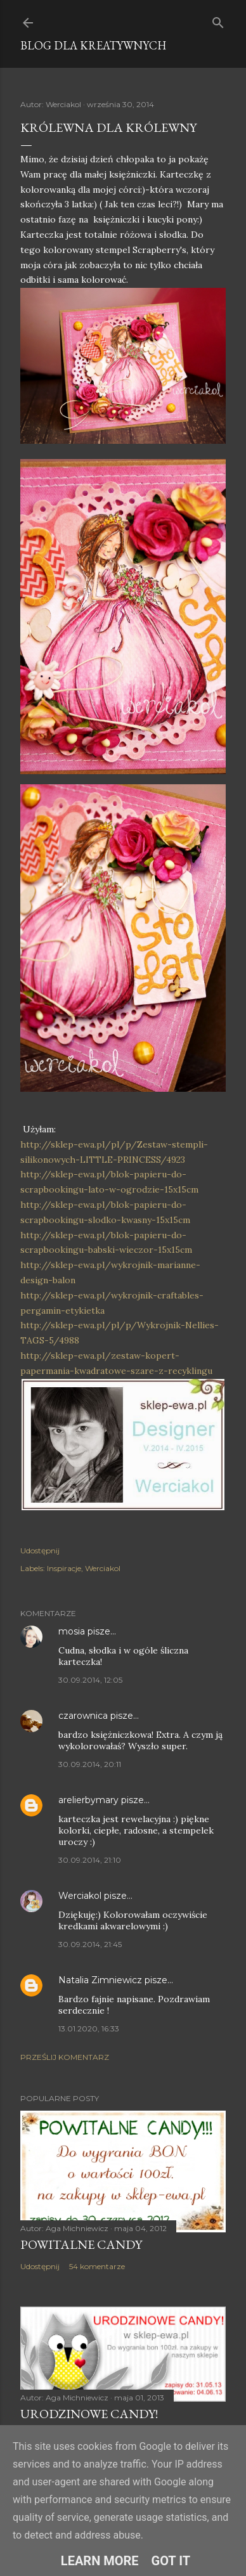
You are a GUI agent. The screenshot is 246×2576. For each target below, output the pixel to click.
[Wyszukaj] (218, 20)
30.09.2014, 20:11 (89, 1764)
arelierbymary (88, 1800)
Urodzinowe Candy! (89, 2413)
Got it (171, 2560)
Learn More (100, 2560)
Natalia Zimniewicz (100, 1980)
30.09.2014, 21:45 (90, 1944)
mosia (71, 1631)
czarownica (83, 1715)
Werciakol (102, 1568)
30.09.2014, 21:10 (89, 1860)
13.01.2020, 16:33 (88, 2028)
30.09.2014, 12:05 (90, 1680)
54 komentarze (97, 2266)
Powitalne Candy (81, 2244)
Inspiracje (64, 1568)
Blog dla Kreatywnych (93, 45)
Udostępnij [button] (40, 1550)
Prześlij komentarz (64, 2057)
